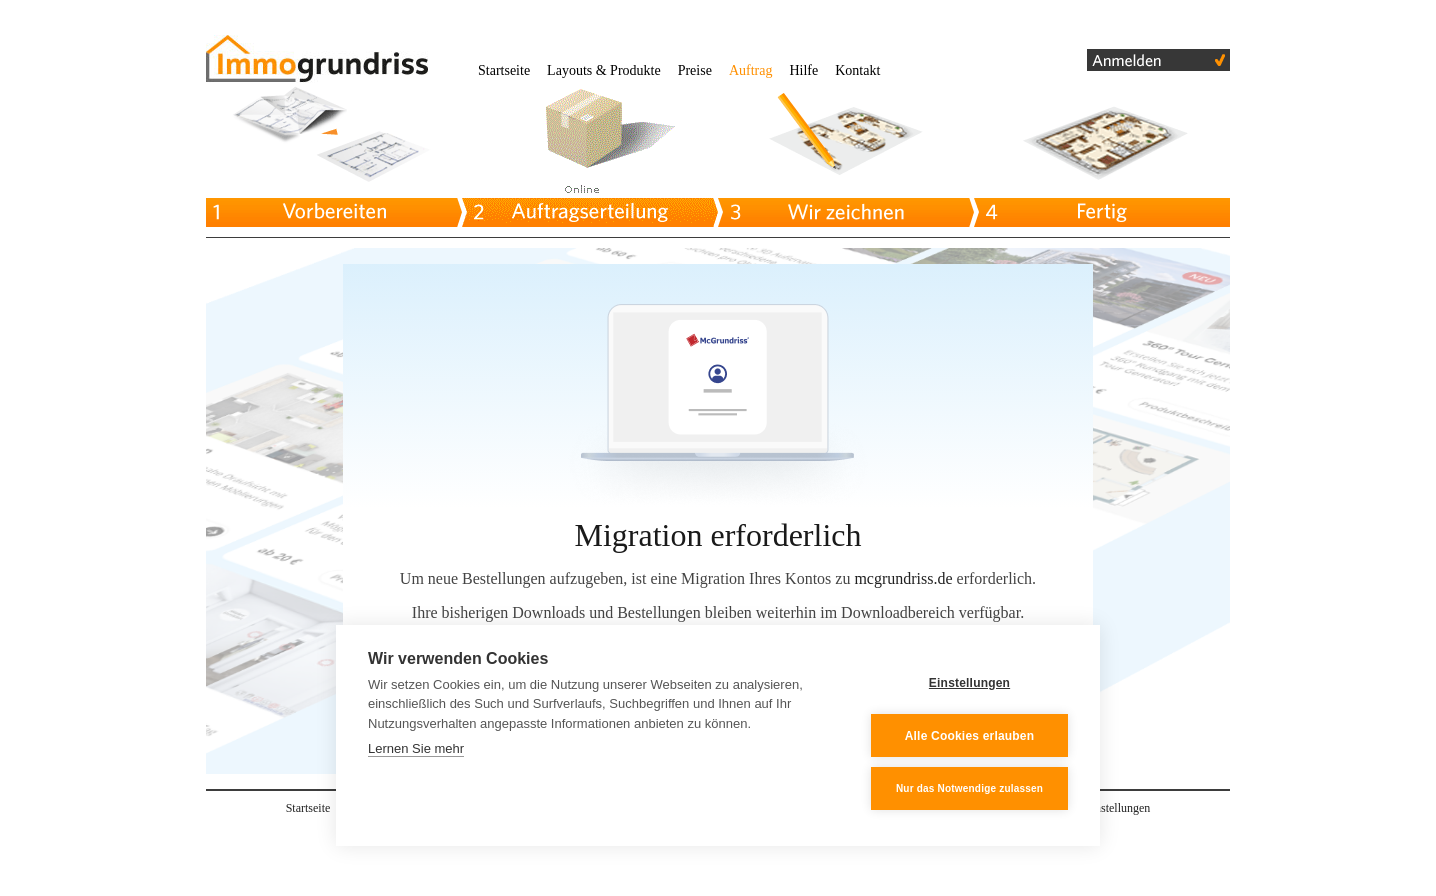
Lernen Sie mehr (416, 749)
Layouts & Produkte (604, 70)
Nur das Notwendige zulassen (969, 788)
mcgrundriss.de (903, 578)
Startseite (504, 70)
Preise (695, 70)
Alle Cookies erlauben (970, 736)
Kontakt (857, 70)
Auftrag (751, 70)
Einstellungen (969, 683)
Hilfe (803, 70)
